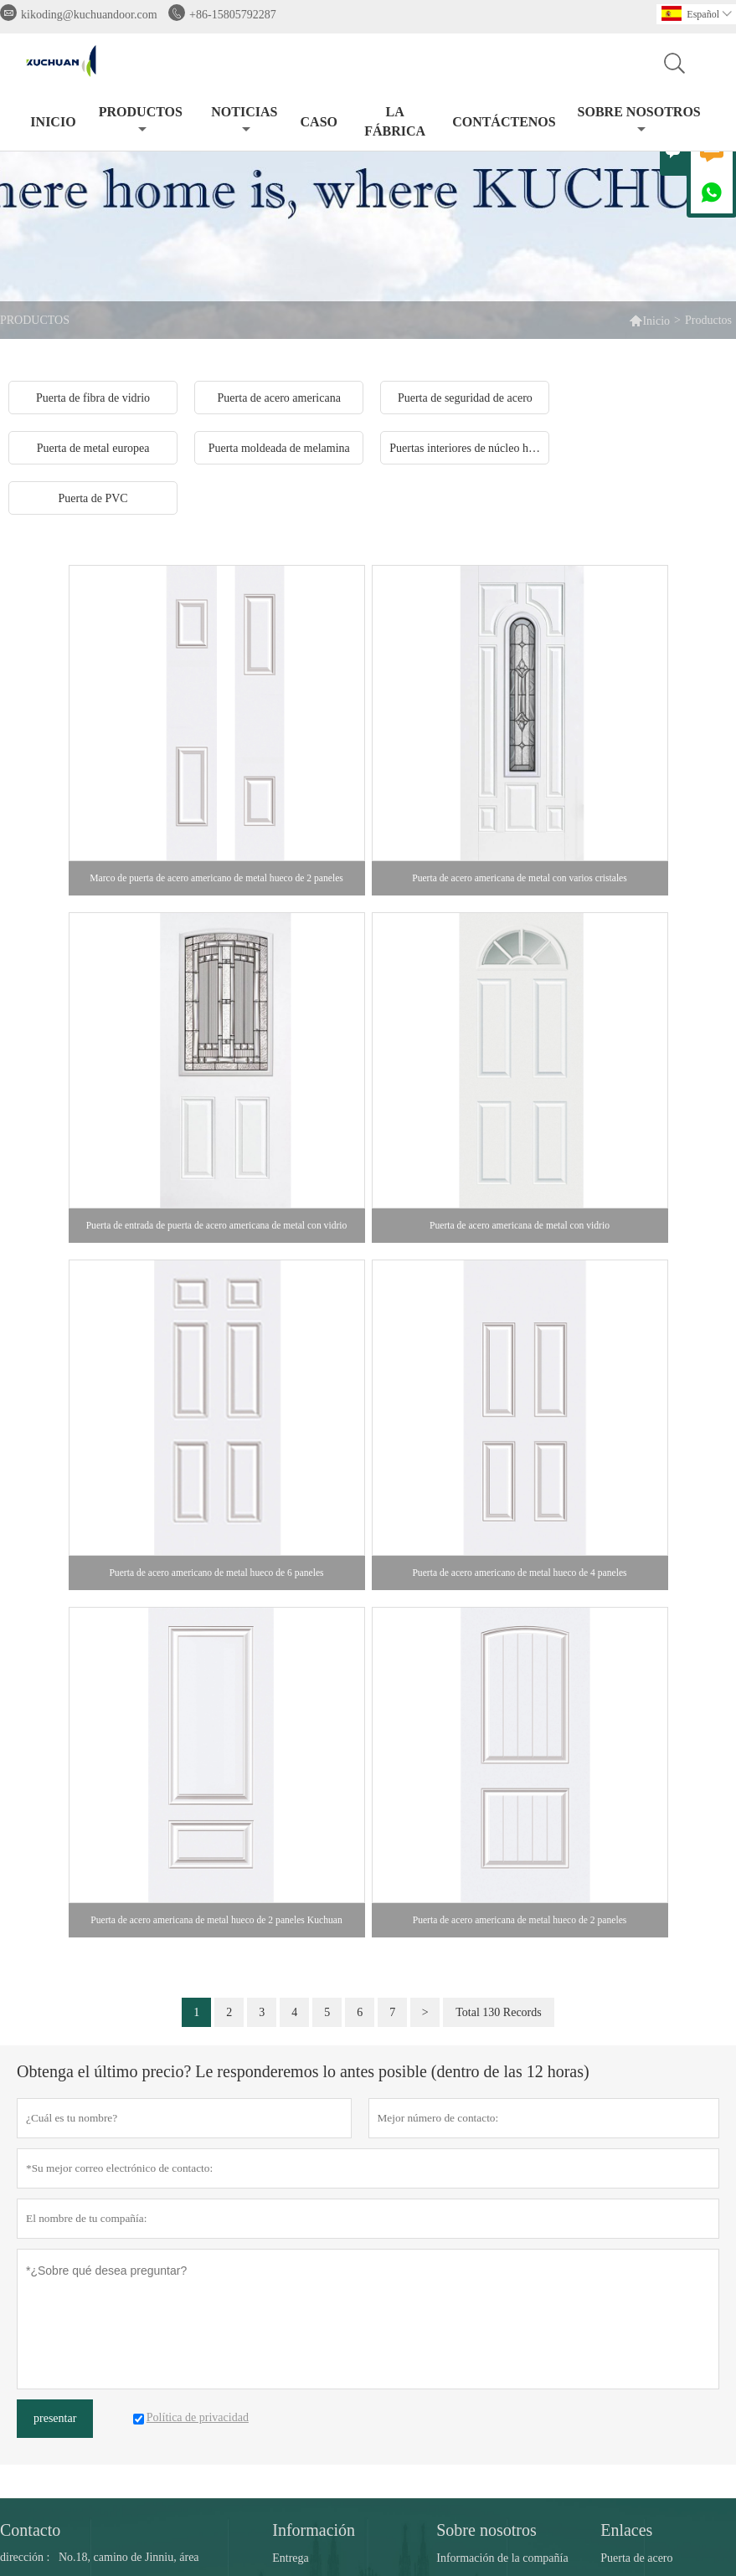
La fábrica (394, 121)
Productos (141, 120)
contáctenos (504, 122)
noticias (244, 120)
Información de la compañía (502, 2558)
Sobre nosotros (639, 120)
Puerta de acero (636, 2558)
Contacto (30, 2530)
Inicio (52, 122)
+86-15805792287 (232, 14)
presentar (54, 2418)
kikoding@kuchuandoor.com (89, 14)
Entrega (290, 2558)
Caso (319, 122)
